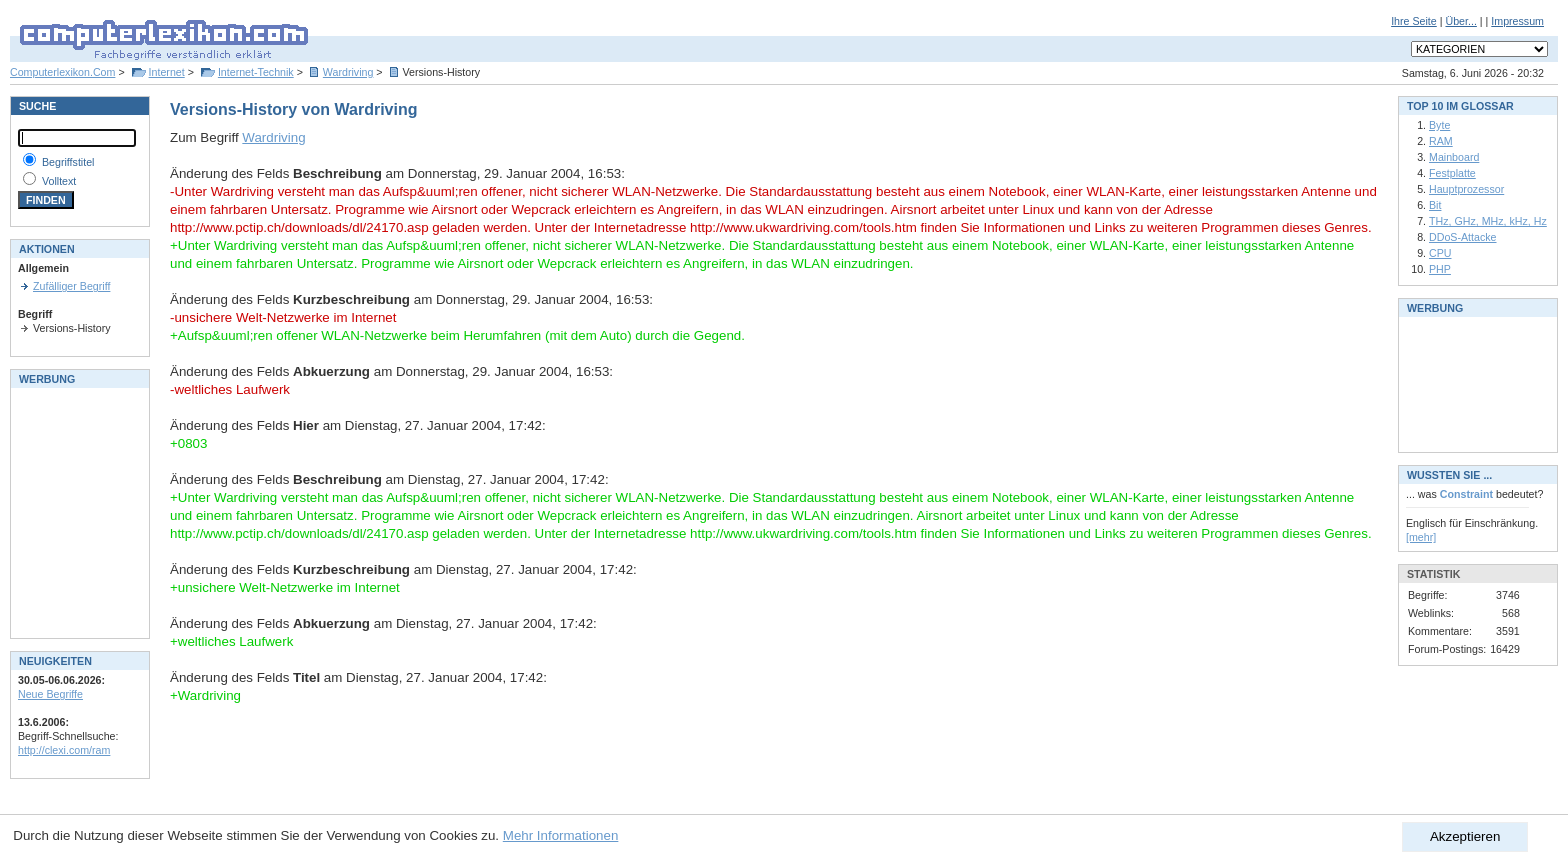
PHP (1440, 269)
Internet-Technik (256, 72)
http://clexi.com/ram (64, 750)
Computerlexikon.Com (62, 72)
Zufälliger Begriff (71, 286)
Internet (167, 72)
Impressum (1517, 21)
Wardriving (348, 72)
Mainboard (1454, 157)
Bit (1435, 205)
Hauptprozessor (1466, 189)
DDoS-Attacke (1463, 237)
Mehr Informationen (561, 835)
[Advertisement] (78, 511)
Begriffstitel (68, 162)
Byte (1439, 125)
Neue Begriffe (50, 694)
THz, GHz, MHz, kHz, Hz (1488, 221)
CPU (1440, 253)
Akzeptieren (1465, 836)
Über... (1460, 21)
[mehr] (1421, 537)
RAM (1441, 141)
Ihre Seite (1414, 21)
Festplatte (1452, 173)
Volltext (59, 181)
